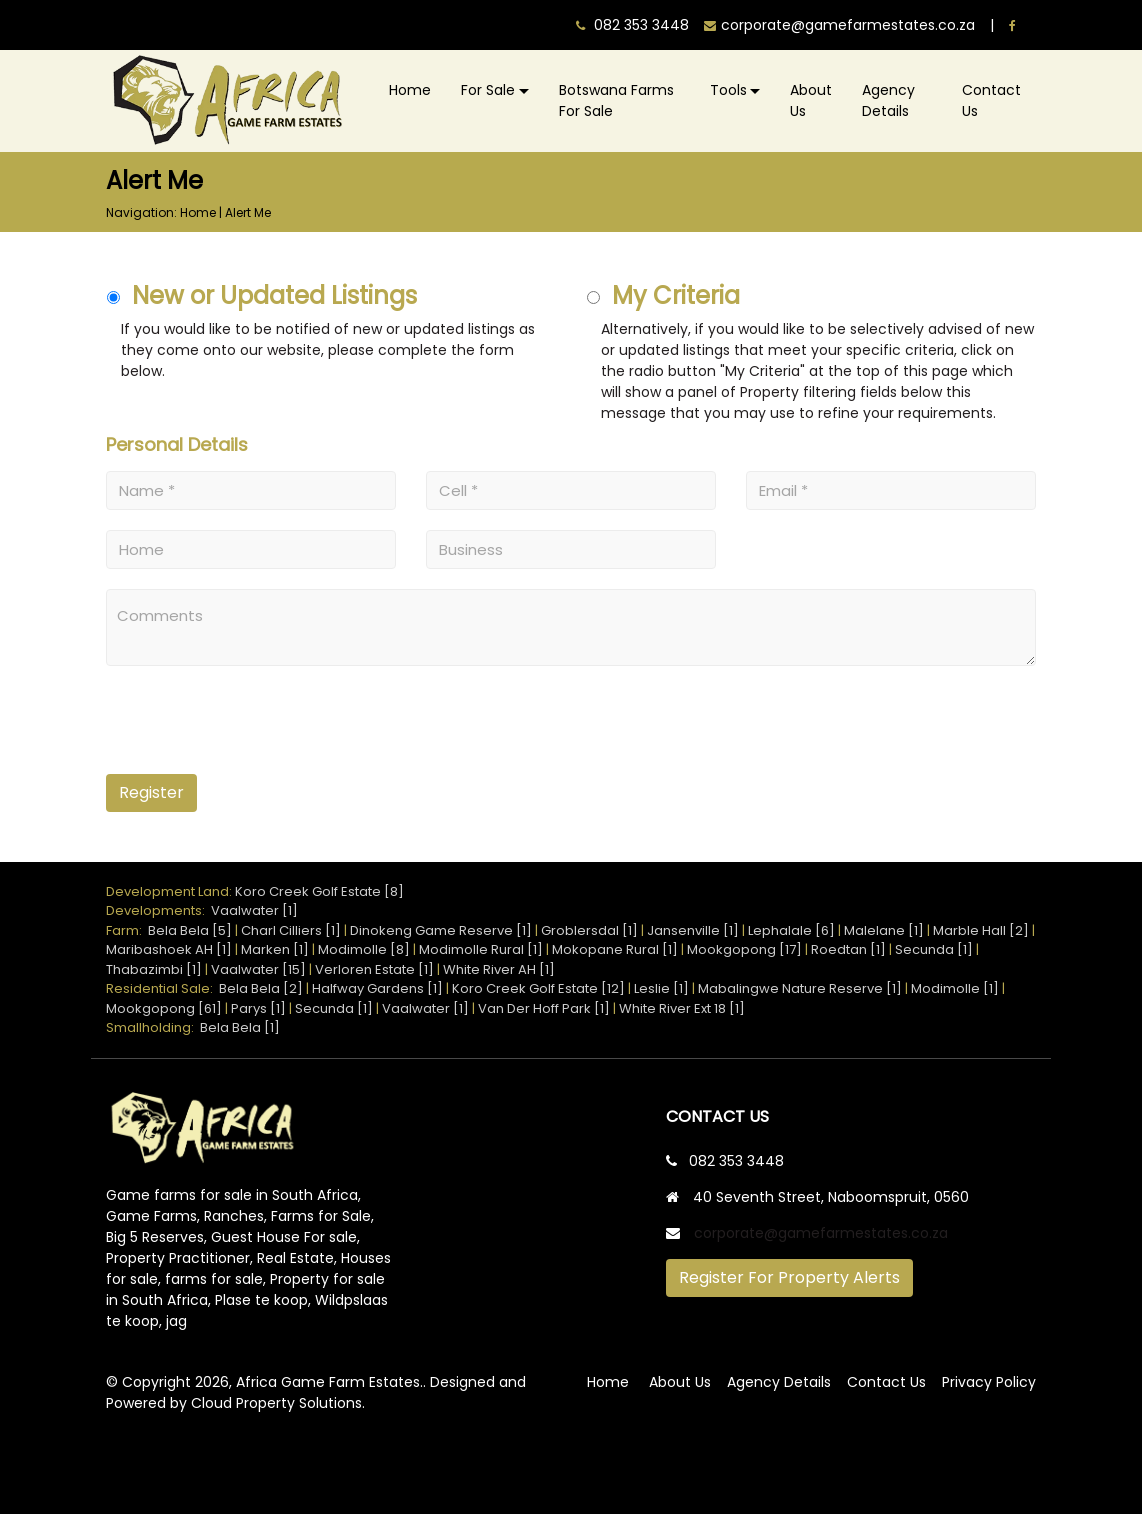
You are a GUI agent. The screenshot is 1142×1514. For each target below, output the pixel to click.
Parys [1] (258, 1008)
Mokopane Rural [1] (615, 949)
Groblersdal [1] (589, 930)
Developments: (158, 910)
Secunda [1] (934, 949)
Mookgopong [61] (164, 1008)
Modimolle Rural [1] (481, 949)
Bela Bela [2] (261, 988)
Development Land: (170, 891)
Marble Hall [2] (981, 930)
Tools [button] (728, 90)
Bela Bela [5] (190, 930)
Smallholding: (153, 1027)
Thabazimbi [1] (154, 969)
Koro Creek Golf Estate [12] (538, 988)
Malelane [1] (884, 930)
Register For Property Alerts (789, 1277)
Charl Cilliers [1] (291, 930)
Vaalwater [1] (254, 910)
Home (410, 90)
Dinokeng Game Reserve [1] (441, 930)
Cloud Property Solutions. (278, 1403)
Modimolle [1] (955, 988)
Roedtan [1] (848, 949)
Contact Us (991, 100)
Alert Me (248, 212)
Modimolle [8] (364, 949)
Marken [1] (275, 949)
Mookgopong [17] (744, 949)
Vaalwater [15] (258, 969)
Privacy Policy (989, 1382)
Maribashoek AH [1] (169, 949)
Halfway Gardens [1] (377, 988)
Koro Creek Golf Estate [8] (319, 891)
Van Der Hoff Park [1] (544, 1008)
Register (151, 792)
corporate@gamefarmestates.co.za (821, 1233)
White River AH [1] (499, 969)
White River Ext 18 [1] (682, 1008)
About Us (811, 100)
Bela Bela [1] (240, 1027)
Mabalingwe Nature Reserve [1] (800, 988)
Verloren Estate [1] (374, 969)
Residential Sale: (162, 988)
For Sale (488, 90)
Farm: (127, 930)
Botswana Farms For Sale (616, 100)
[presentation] (229, 727)
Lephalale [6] (791, 930)
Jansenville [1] (693, 930)
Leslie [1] (661, 988)
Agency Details (888, 100)
